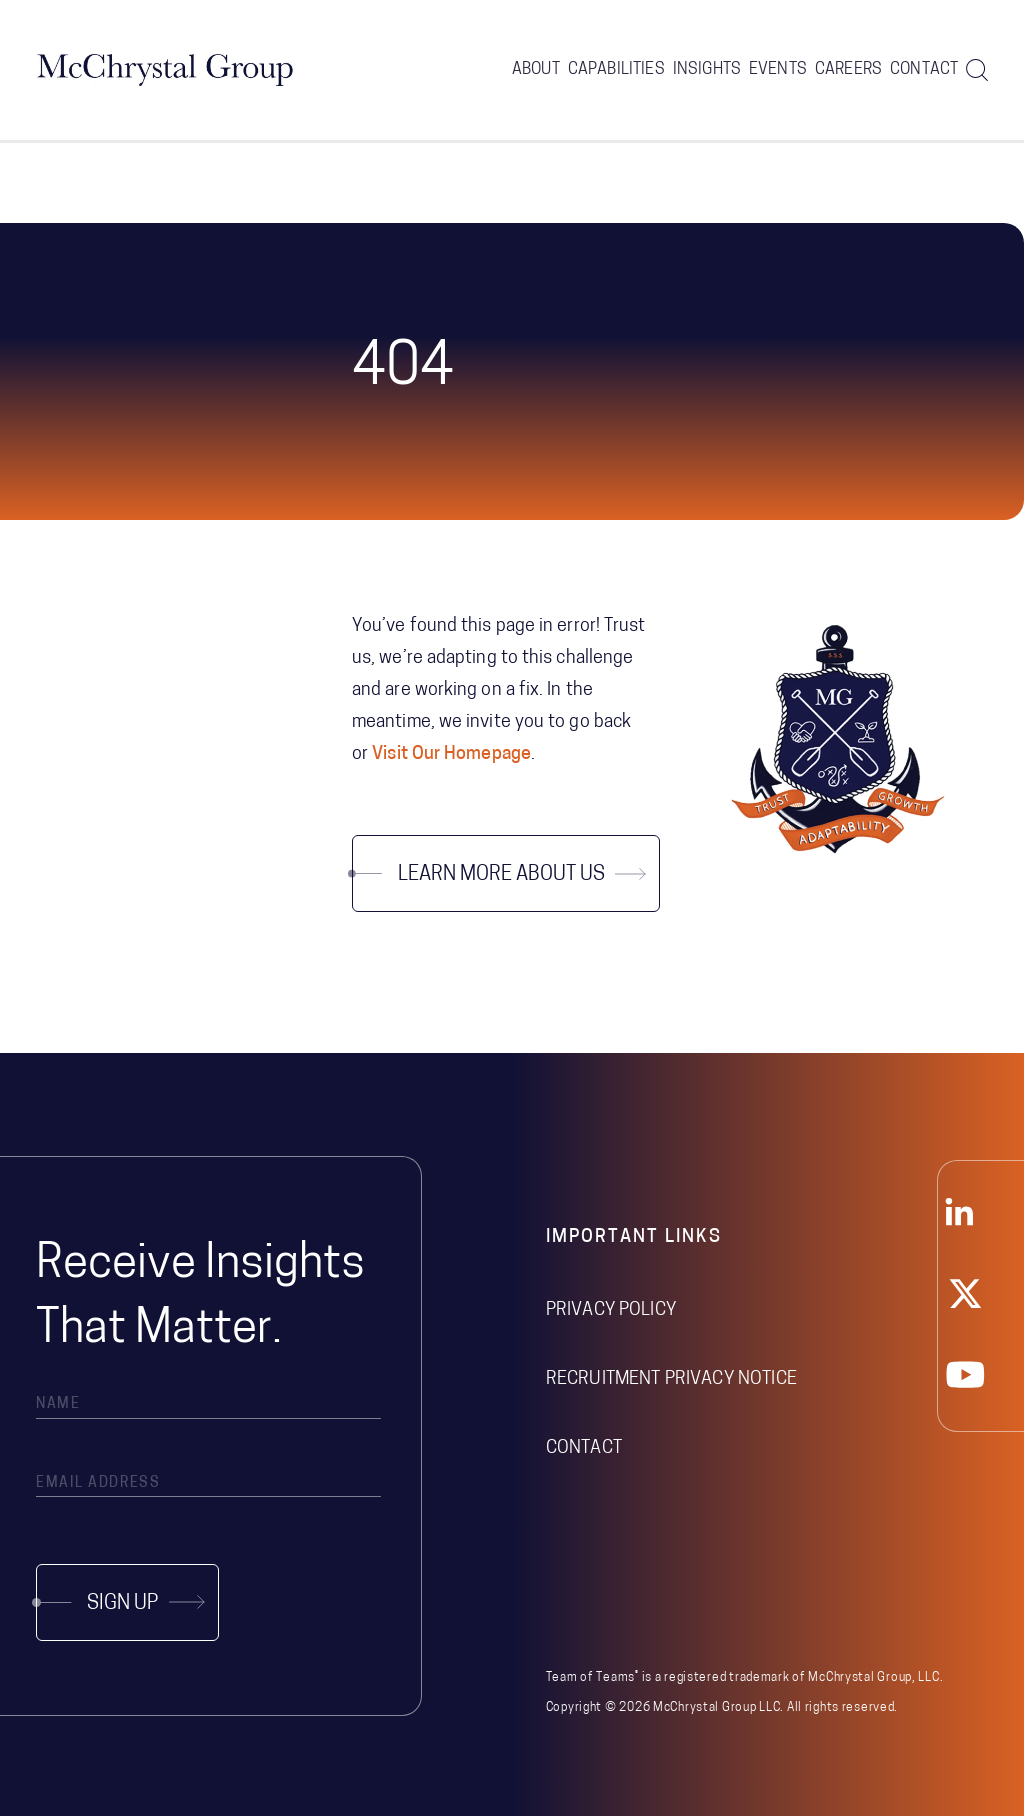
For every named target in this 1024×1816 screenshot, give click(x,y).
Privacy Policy (611, 1310)
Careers (848, 70)
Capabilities (616, 70)
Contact (924, 70)
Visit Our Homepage (451, 754)
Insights (707, 70)
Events (778, 70)
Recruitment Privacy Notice (671, 1379)
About (536, 70)
